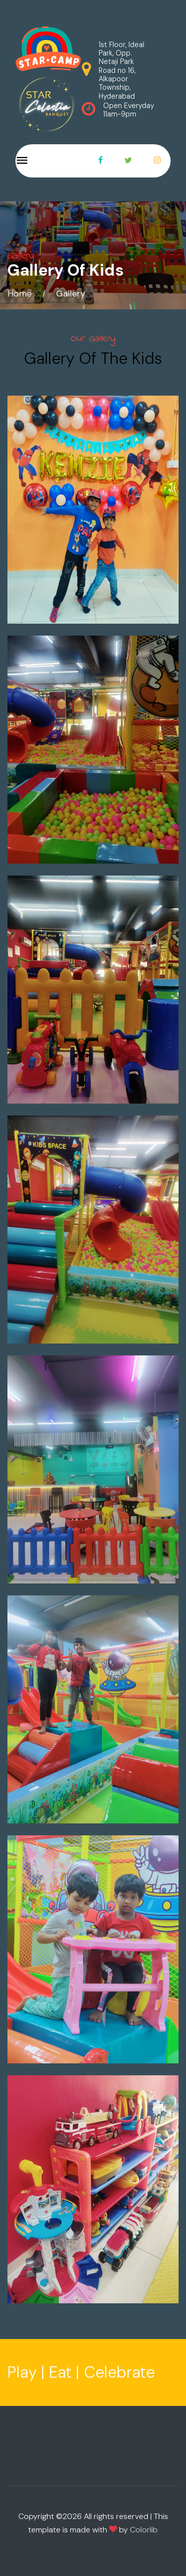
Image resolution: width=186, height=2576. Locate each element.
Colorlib (144, 2529)
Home (19, 293)
